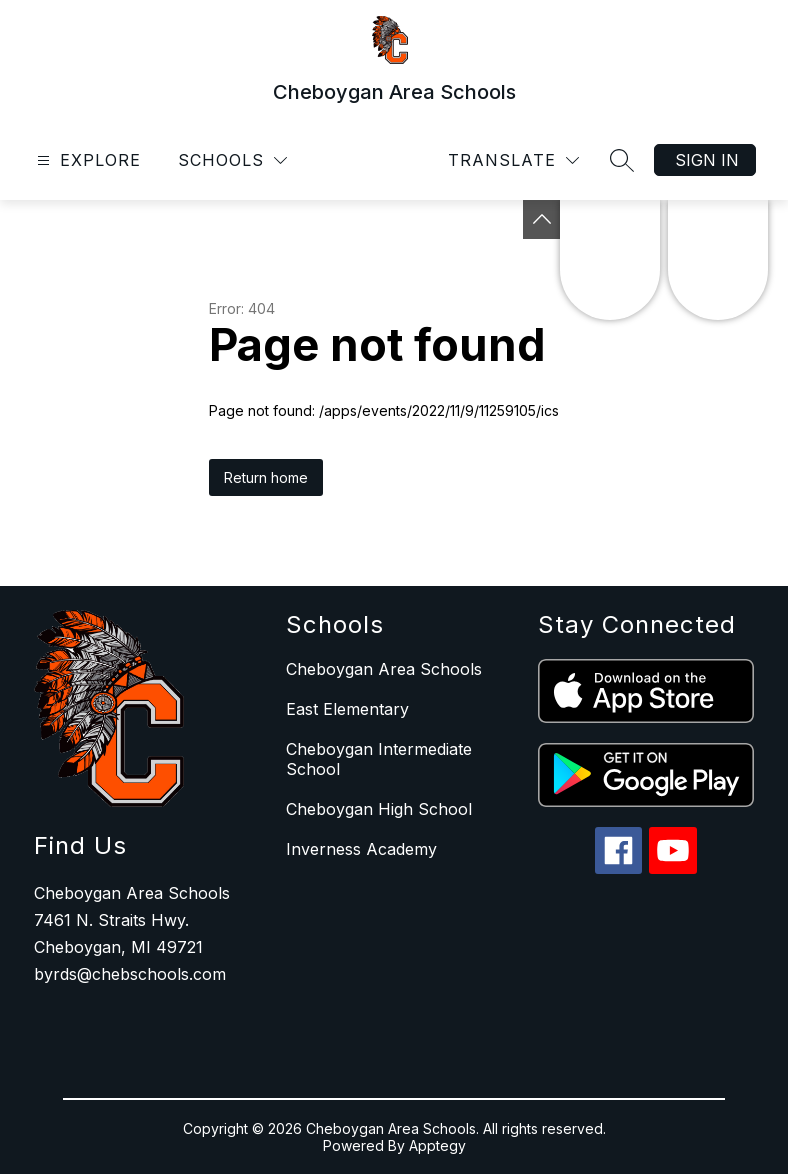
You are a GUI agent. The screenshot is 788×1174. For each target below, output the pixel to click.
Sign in (707, 160)
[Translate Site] (513, 160)
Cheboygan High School (379, 809)
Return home (266, 477)
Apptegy (437, 1145)
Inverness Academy (361, 849)
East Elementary (347, 709)
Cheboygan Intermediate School (379, 759)
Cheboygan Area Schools (384, 669)
